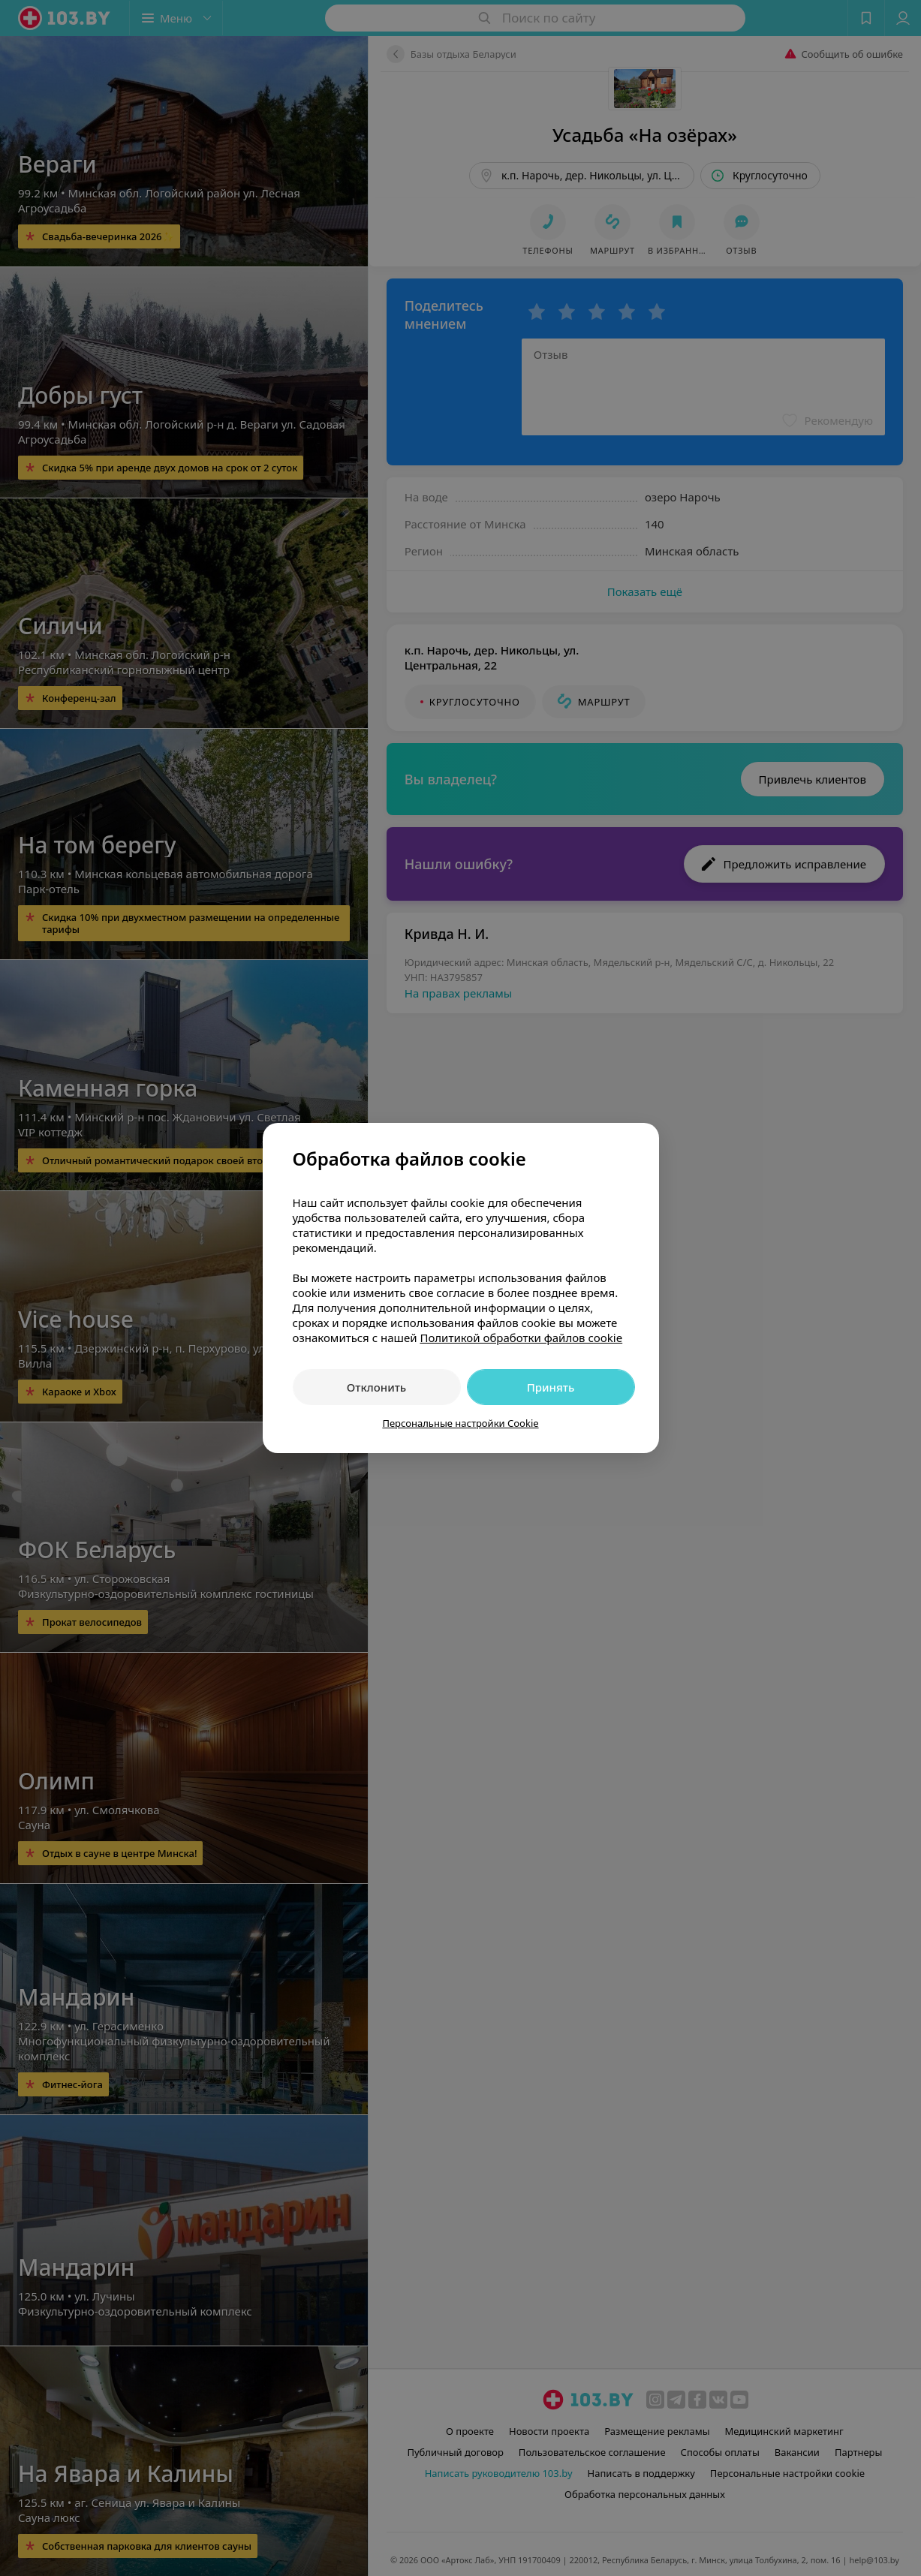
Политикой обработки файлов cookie (521, 1337)
